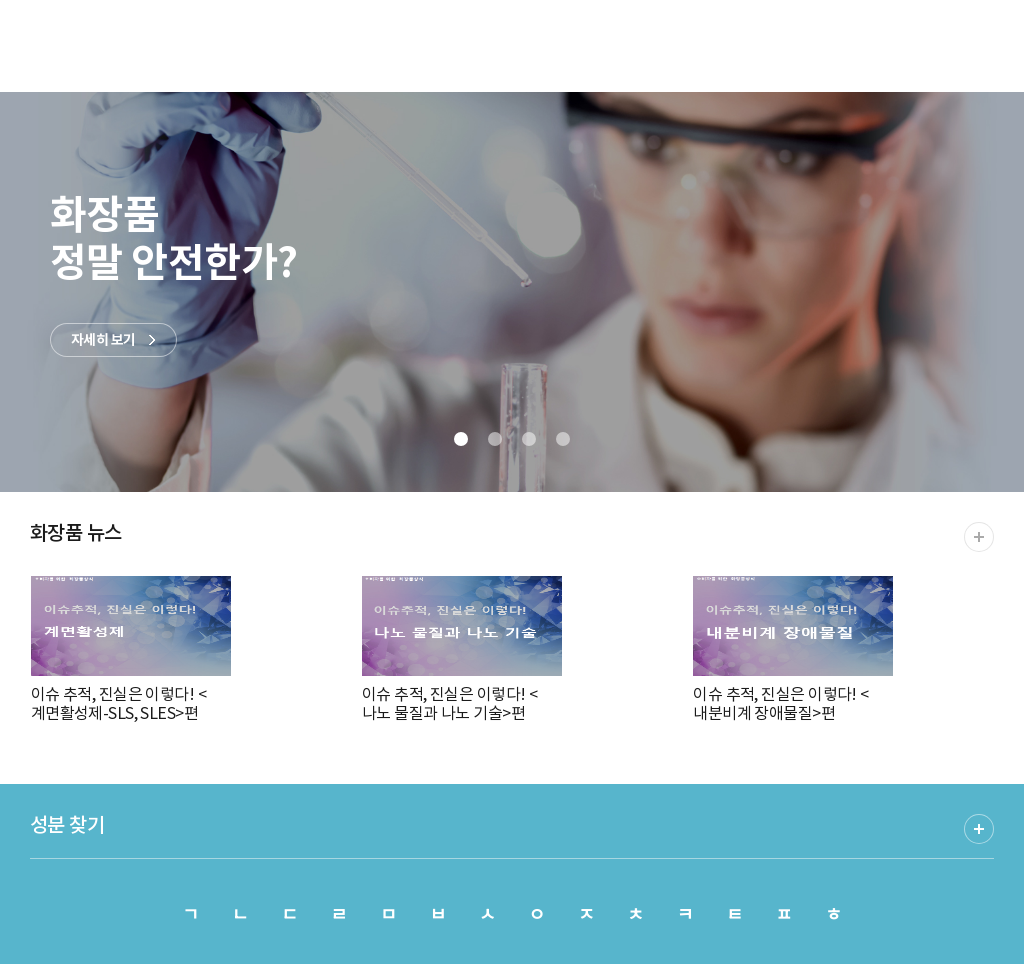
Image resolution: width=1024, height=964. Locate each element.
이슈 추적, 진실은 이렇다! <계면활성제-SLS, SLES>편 (131, 649)
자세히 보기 (103, 340)
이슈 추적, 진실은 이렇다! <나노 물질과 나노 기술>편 (462, 649)
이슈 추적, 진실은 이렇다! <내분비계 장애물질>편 (793, 649)
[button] (461, 439)
